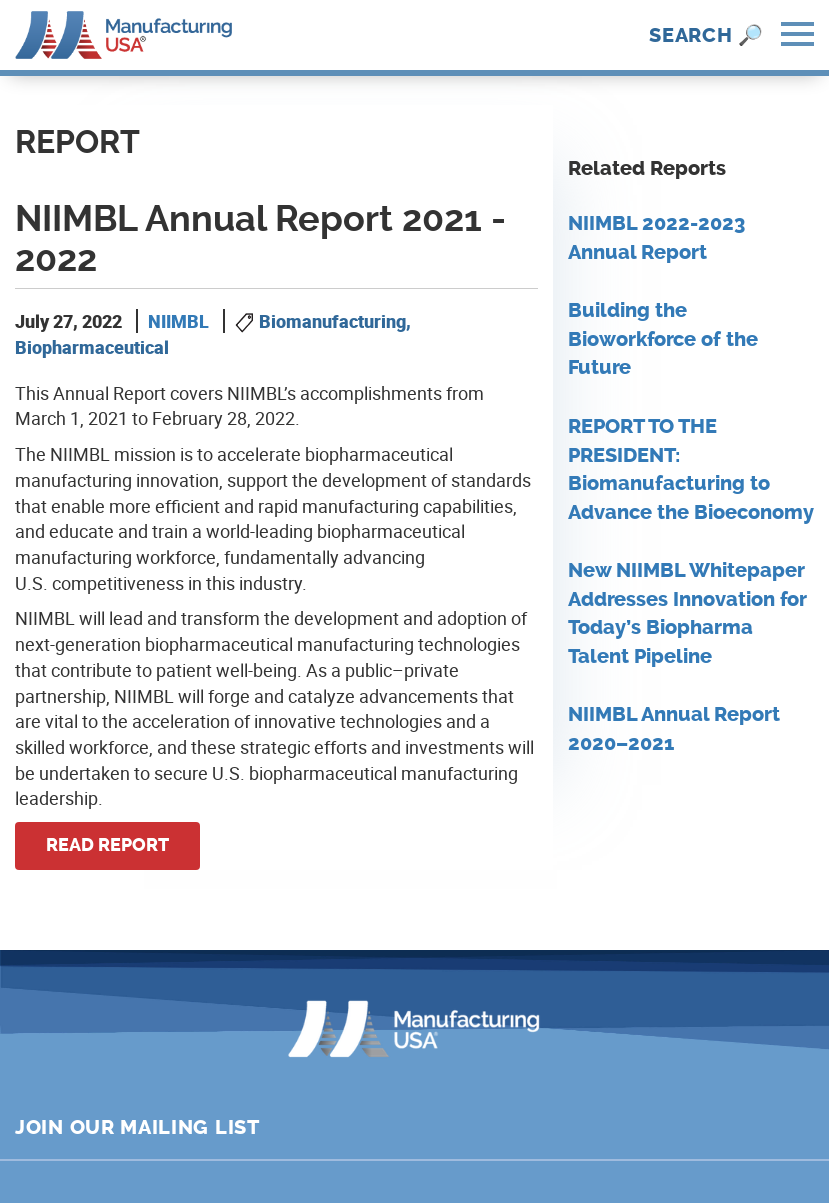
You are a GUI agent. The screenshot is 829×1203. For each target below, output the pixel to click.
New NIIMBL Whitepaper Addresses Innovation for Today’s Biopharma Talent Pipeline (687, 613)
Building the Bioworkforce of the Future (663, 339)
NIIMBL (178, 321)
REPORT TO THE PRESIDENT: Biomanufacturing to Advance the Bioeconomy (691, 469)
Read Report (107, 845)
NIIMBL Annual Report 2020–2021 (674, 729)
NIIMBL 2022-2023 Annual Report (656, 238)
